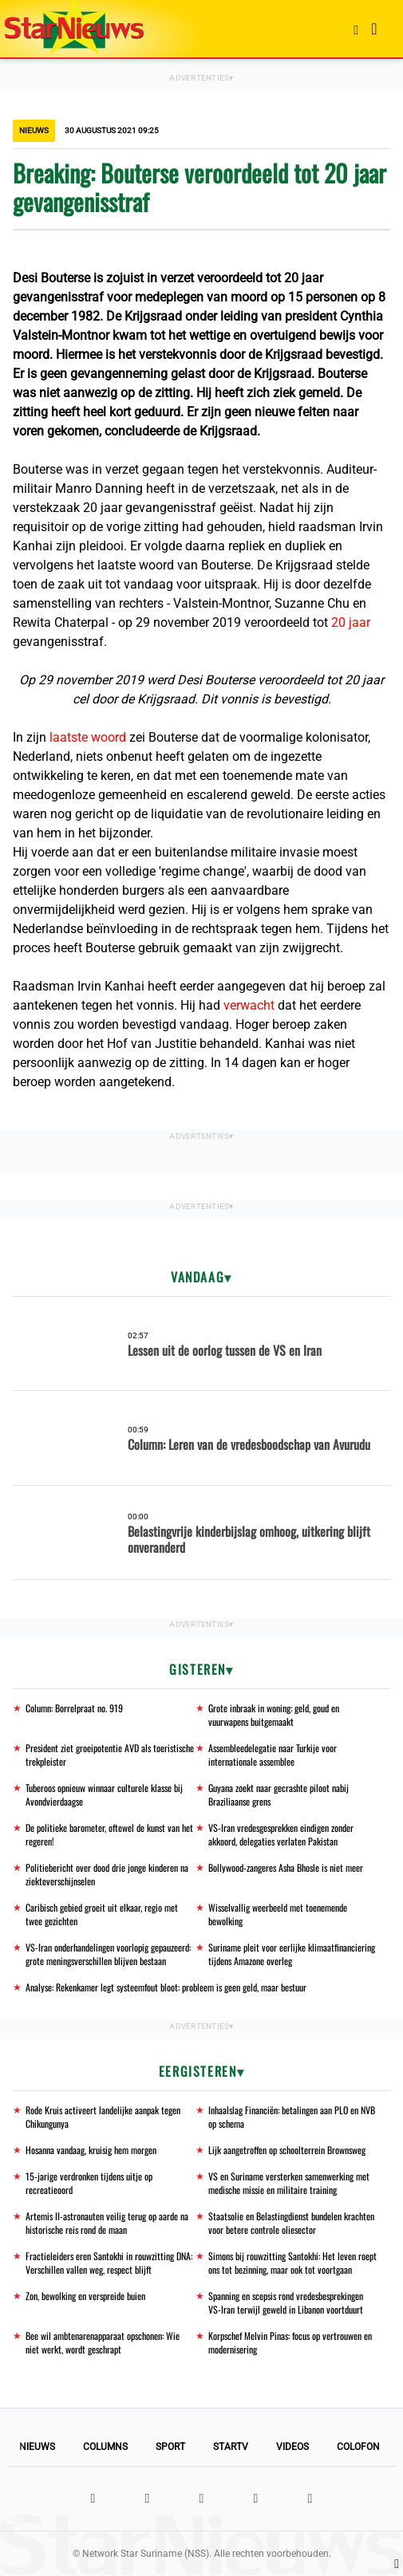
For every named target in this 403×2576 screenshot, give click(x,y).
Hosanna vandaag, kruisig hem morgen (91, 2150)
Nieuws (37, 2446)
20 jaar (350, 622)
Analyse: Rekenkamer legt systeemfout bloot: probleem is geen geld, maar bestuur (166, 1987)
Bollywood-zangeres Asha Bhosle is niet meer (285, 1867)
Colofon (358, 2446)
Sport (170, 2446)
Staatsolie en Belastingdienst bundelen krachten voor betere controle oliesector (291, 2222)
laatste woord (87, 737)
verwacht (250, 1005)
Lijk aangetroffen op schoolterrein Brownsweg (286, 2150)
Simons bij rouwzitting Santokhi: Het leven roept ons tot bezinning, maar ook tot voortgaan (292, 2262)
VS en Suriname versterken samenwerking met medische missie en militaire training (288, 2182)
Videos (292, 2446)
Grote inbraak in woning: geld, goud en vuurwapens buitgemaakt (273, 1714)
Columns (105, 2446)
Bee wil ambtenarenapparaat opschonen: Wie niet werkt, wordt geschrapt (103, 2342)
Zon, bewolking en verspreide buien (85, 2295)
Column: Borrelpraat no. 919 (74, 1708)
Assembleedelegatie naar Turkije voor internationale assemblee (272, 1754)
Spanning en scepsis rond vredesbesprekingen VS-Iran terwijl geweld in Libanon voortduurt (285, 2302)
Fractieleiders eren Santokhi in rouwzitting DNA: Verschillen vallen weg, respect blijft (109, 2262)
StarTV (230, 2446)
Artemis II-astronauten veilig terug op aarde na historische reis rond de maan (107, 2222)
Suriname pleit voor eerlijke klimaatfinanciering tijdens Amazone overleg (291, 1953)
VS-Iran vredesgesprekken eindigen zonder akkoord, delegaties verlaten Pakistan (281, 1834)
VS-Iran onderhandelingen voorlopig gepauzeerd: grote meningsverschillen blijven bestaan (108, 1953)
